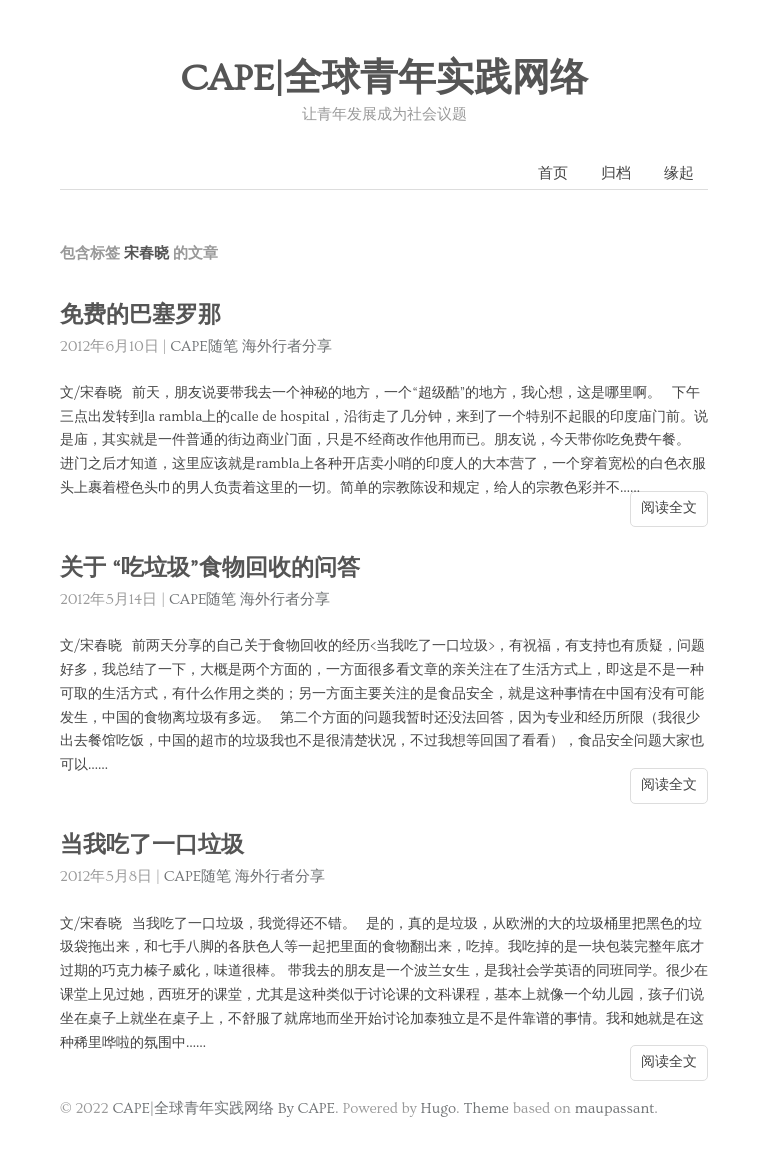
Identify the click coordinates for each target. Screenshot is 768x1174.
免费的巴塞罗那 (140, 315)
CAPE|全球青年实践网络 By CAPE (223, 1108)
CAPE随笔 (204, 346)
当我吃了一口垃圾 (152, 845)
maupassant (615, 1108)
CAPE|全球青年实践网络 (384, 79)
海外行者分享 (287, 346)
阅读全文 (669, 508)
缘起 (679, 173)
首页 (553, 173)
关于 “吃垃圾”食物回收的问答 (210, 568)
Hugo (438, 1108)
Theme (485, 1108)
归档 (616, 173)
